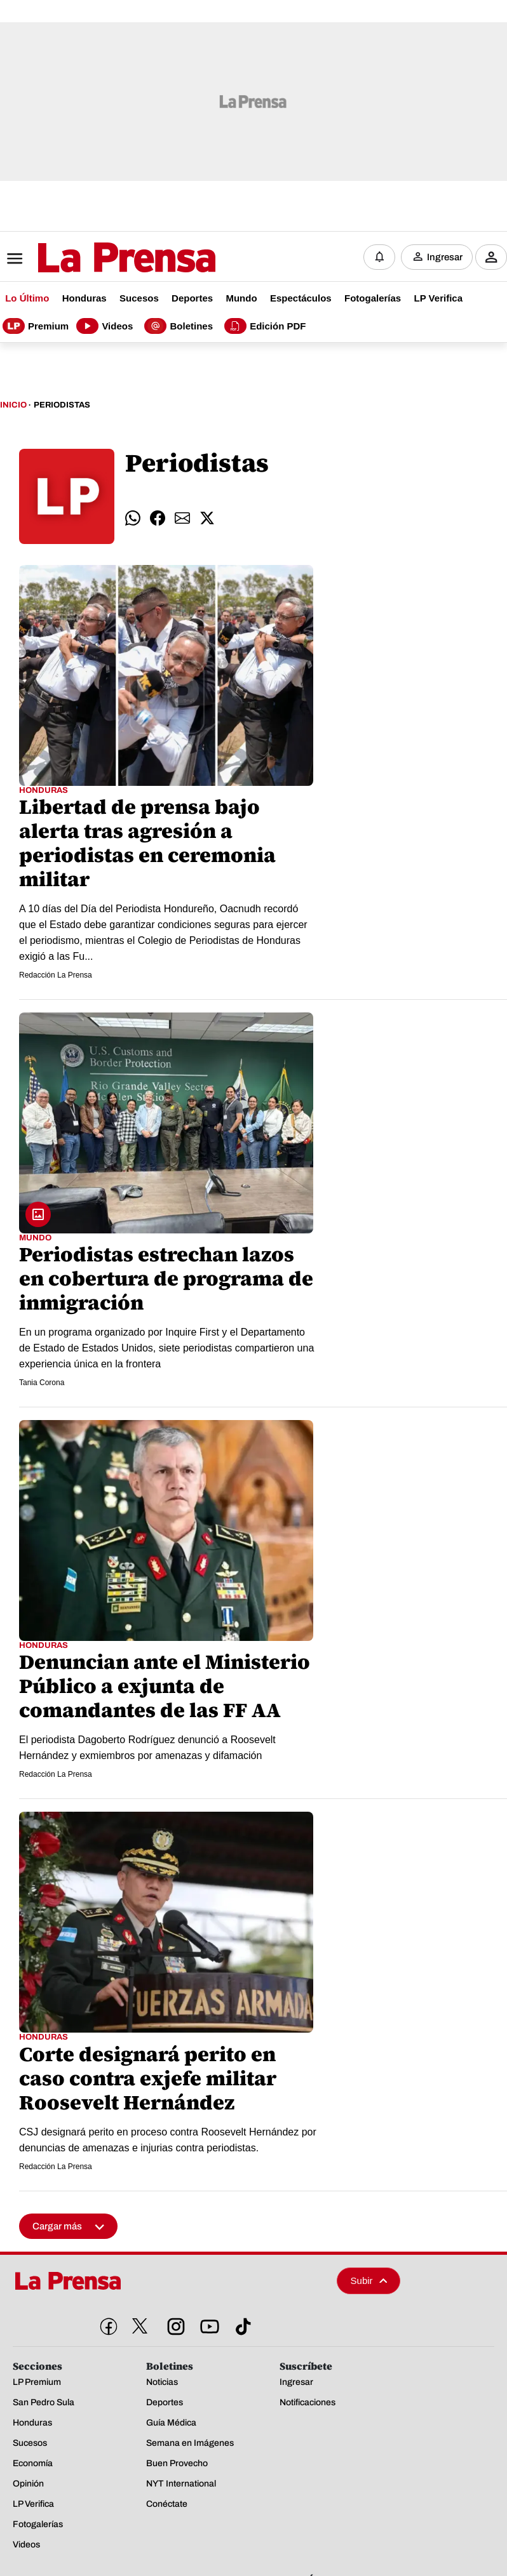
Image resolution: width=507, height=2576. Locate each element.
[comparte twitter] (207, 517)
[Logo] (95, 258)
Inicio (13, 405)
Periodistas (62, 405)
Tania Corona (41, 1382)
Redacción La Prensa (55, 975)
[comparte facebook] (157, 517)
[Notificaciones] (379, 257)
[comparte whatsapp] (132, 517)
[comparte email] (182, 517)
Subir (369, 2279)
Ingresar (445, 257)
